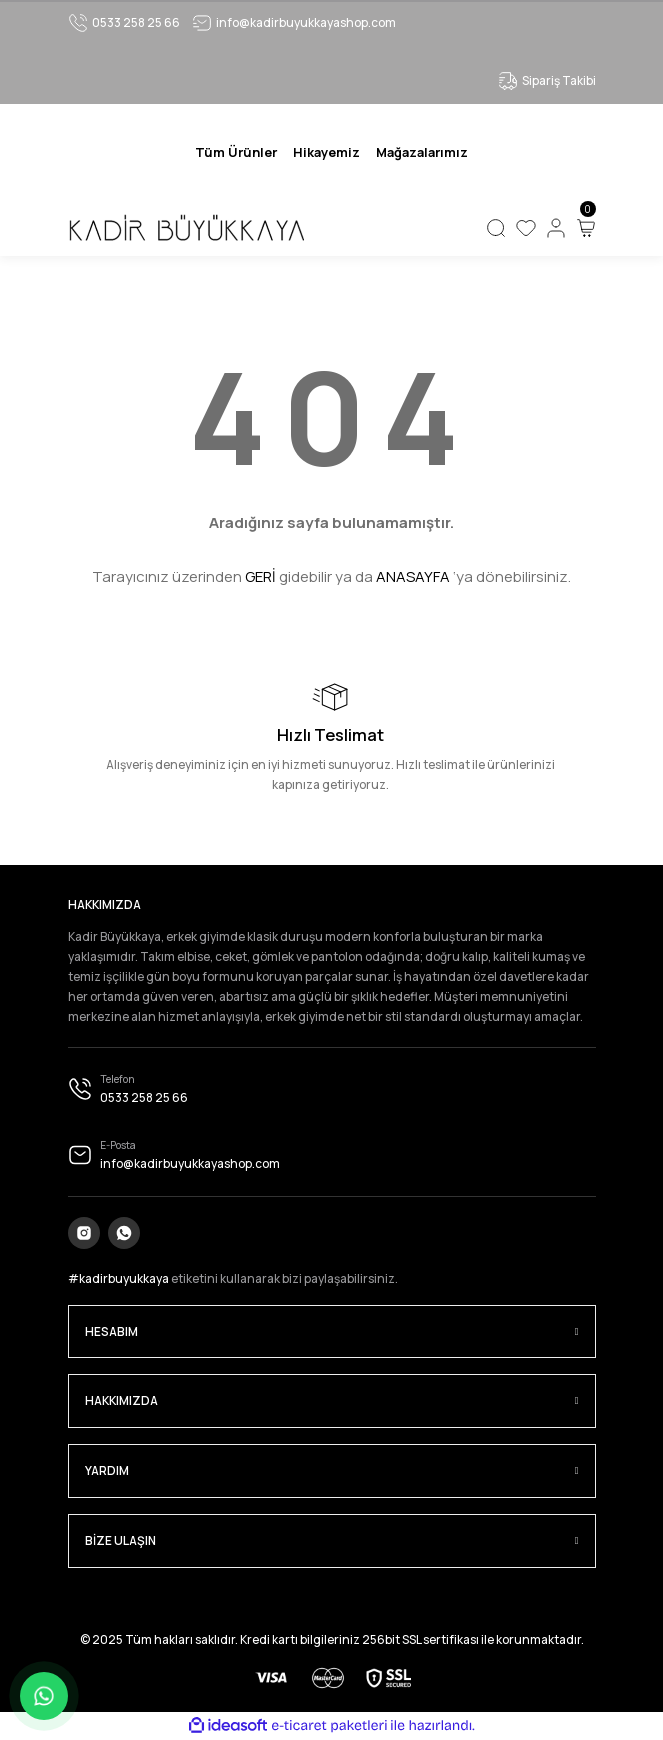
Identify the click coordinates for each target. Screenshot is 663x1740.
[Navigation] (236, 152)
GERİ (260, 576)
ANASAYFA (413, 576)
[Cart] (586, 228)
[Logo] (186, 228)
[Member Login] (556, 228)
